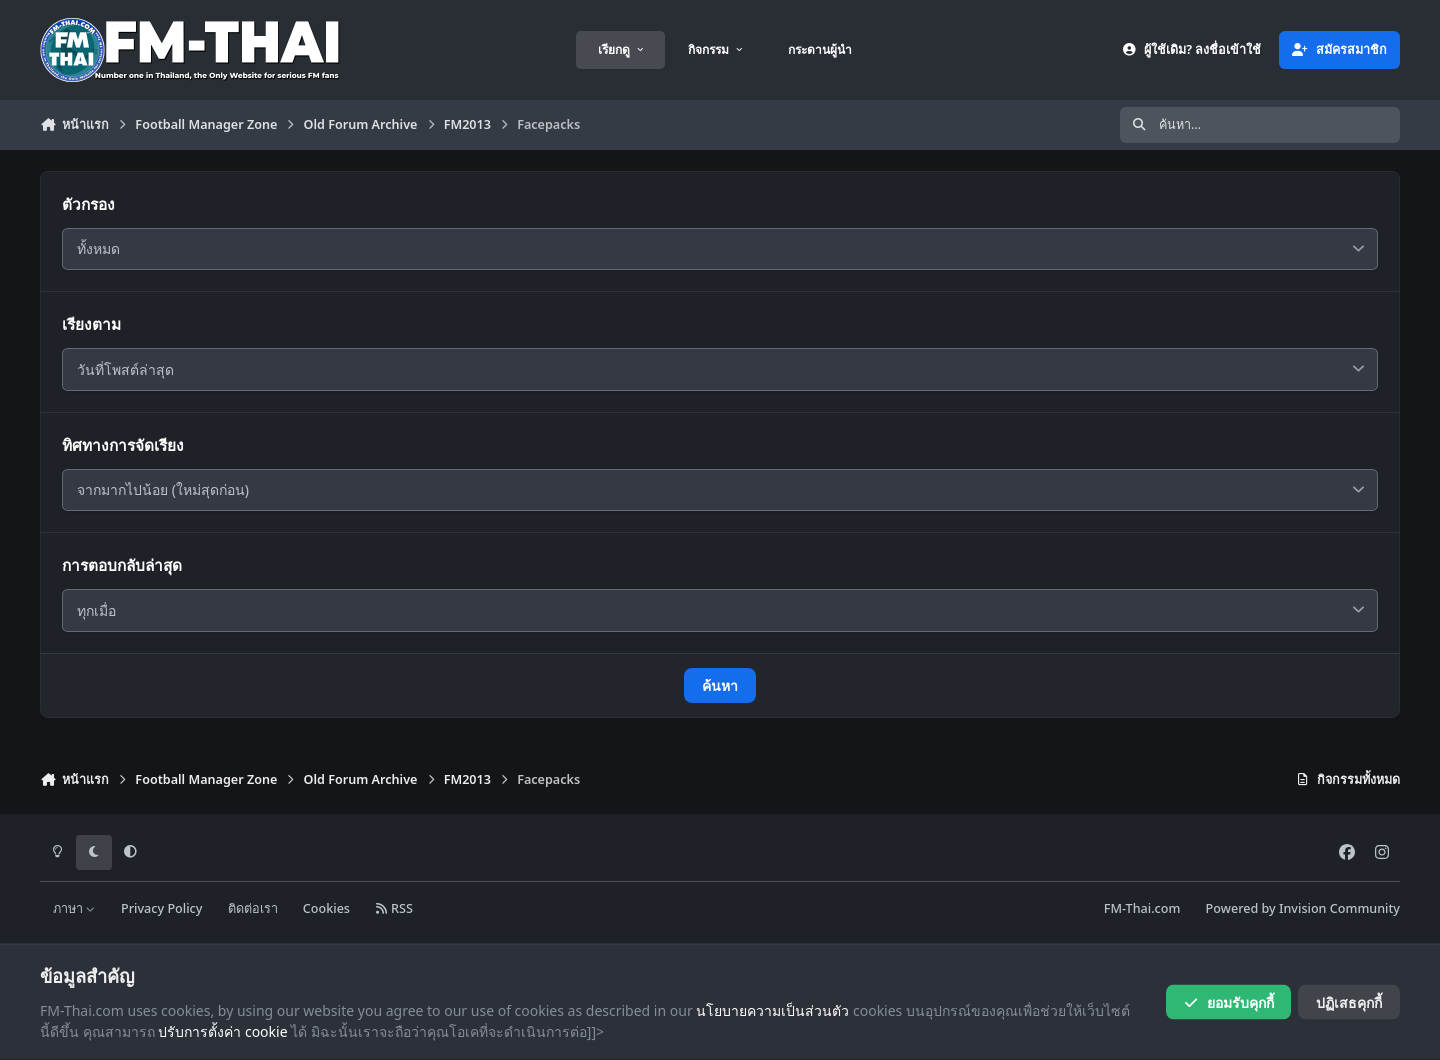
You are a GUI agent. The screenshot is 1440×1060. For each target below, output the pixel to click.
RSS (394, 908)
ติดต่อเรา (253, 908)
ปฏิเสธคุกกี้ (1349, 1001)
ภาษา (74, 908)
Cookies (326, 908)
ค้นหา (720, 685)
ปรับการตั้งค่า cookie (222, 1031)
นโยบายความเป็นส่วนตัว (772, 1009)
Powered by (1303, 908)
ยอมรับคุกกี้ (1228, 1001)
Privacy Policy (161, 908)
